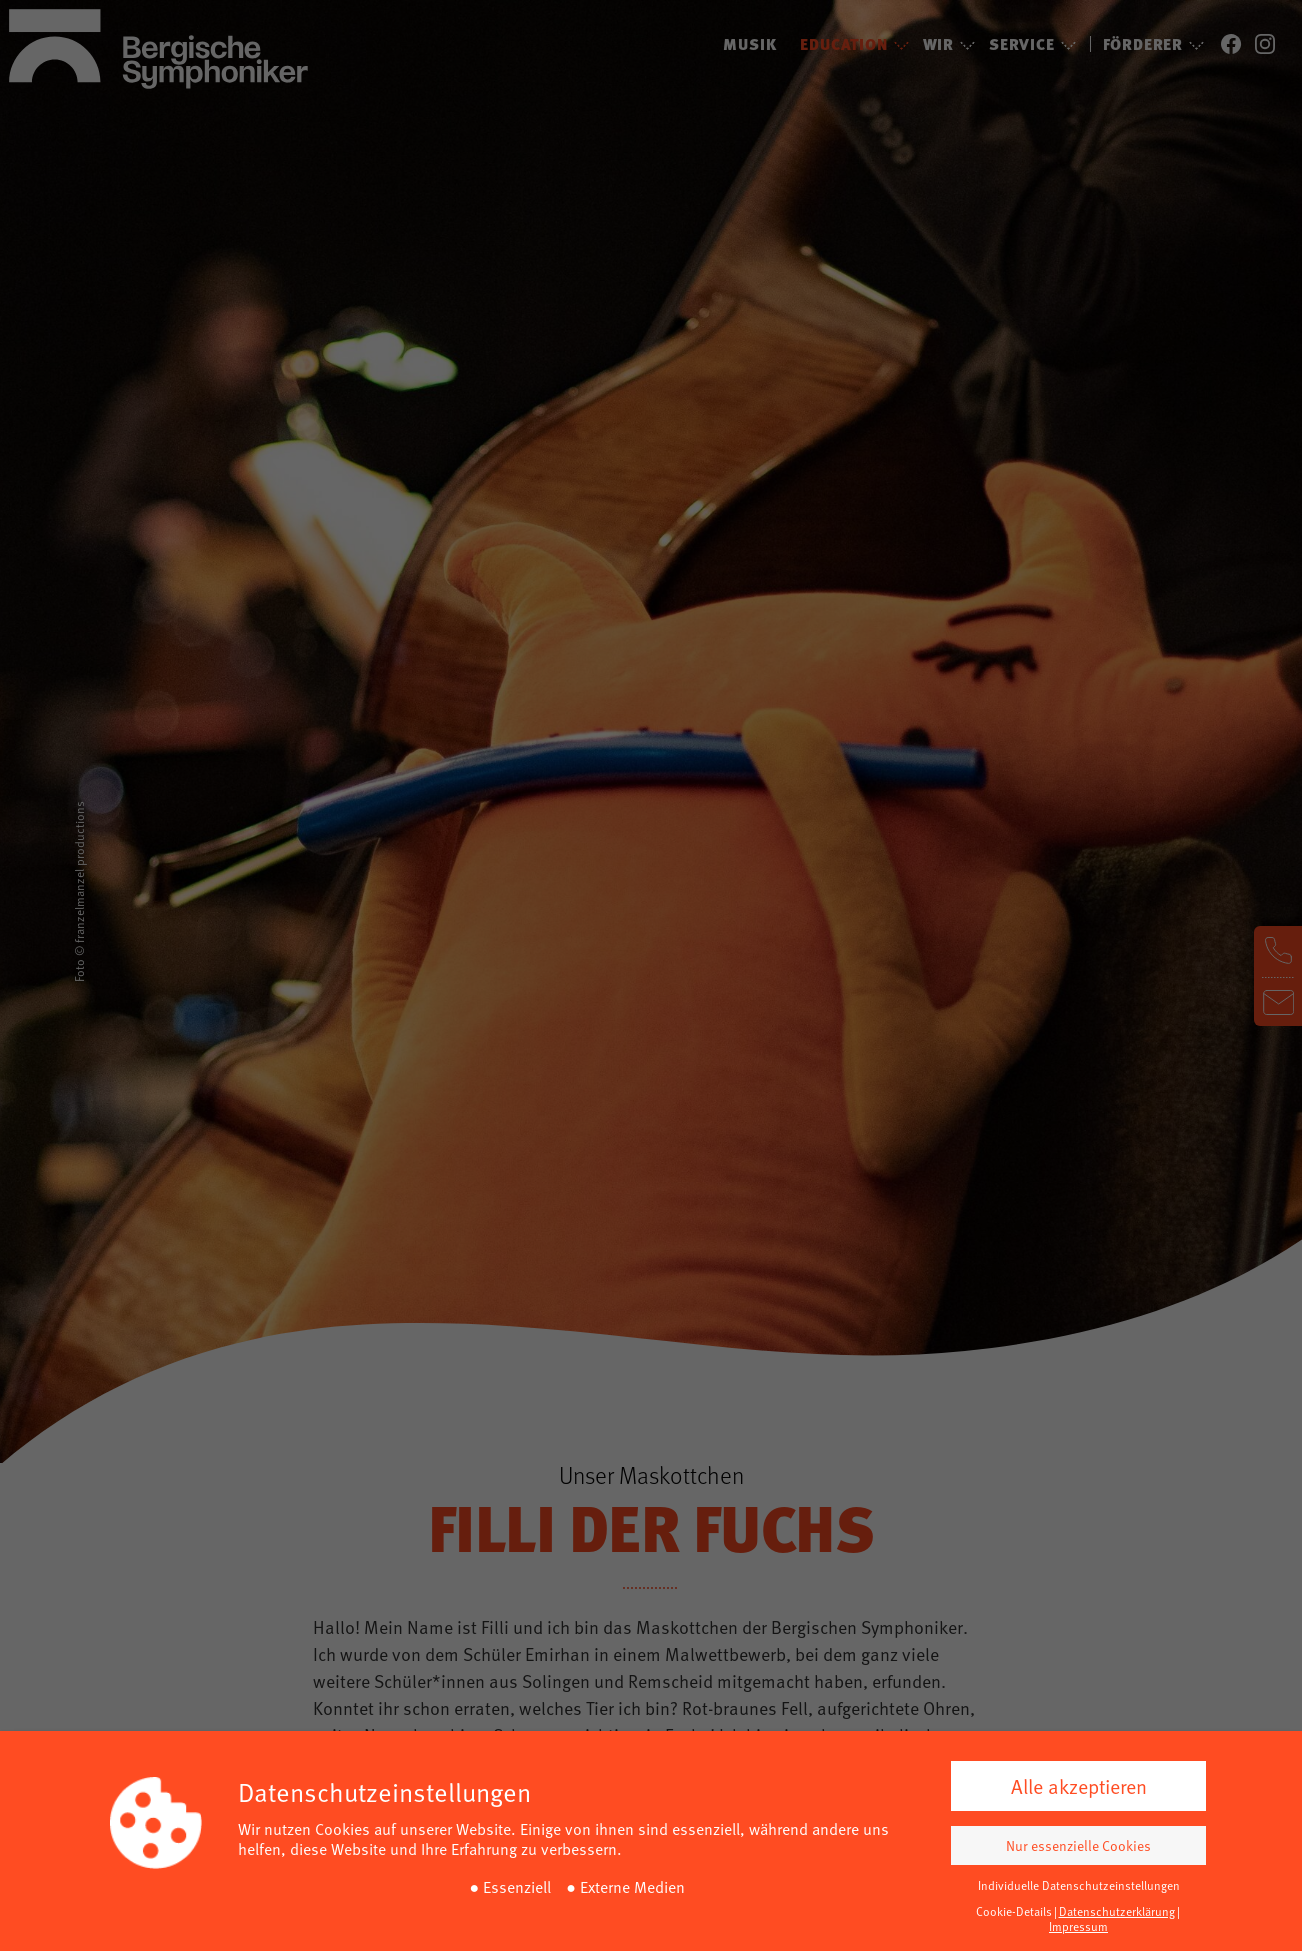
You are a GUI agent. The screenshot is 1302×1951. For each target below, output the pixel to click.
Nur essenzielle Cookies (1078, 1845)
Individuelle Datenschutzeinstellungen (1079, 1885)
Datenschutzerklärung (1117, 1911)
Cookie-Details (1014, 1911)
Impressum (1078, 1926)
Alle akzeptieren (1079, 1786)
